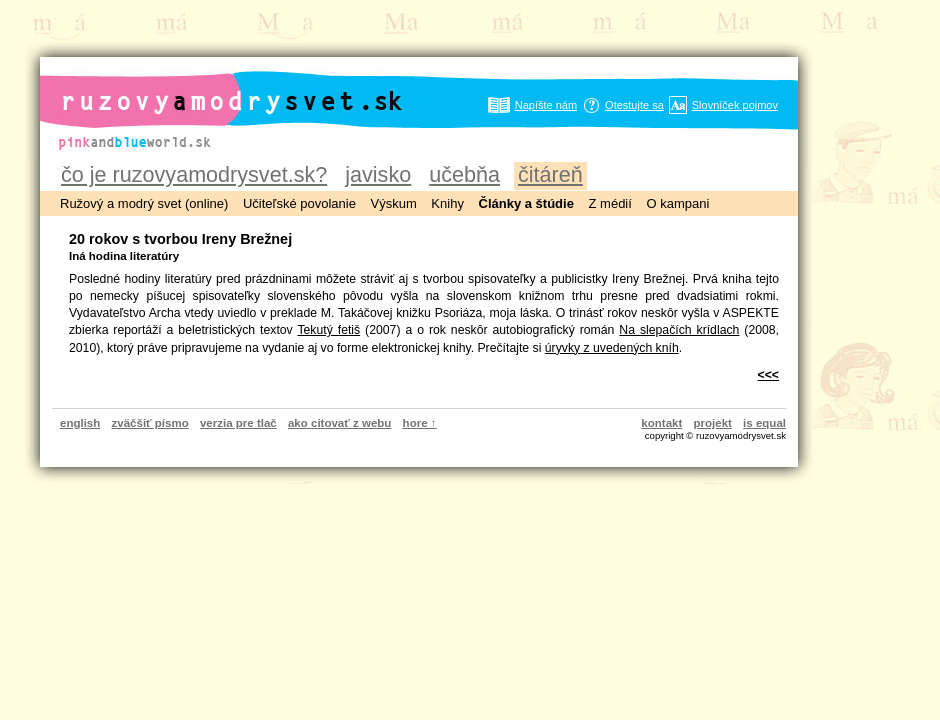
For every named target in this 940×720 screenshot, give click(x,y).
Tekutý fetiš (328, 330)
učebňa (464, 174)
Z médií (610, 203)
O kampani (677, 203)
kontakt (661, 423)
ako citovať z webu (339, 423)
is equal (764, 423)
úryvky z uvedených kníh (612, 348)
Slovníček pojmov (735, 105)
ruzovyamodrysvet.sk (207, 85)
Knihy (447, 203)
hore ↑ (420, 423)
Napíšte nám (546, 105)
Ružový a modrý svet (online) (144, 203)
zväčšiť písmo (150, 423)
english (80, 423)
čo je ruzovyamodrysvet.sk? (194, 174)
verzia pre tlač (238, 423)
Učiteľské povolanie (299, 203)
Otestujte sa (634, 105)
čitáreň (550, 174)
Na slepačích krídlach (679, 330)
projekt (713, 423)
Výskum (394, 203)
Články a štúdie (526, 203)
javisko (378, 174)
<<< (768, 375)
